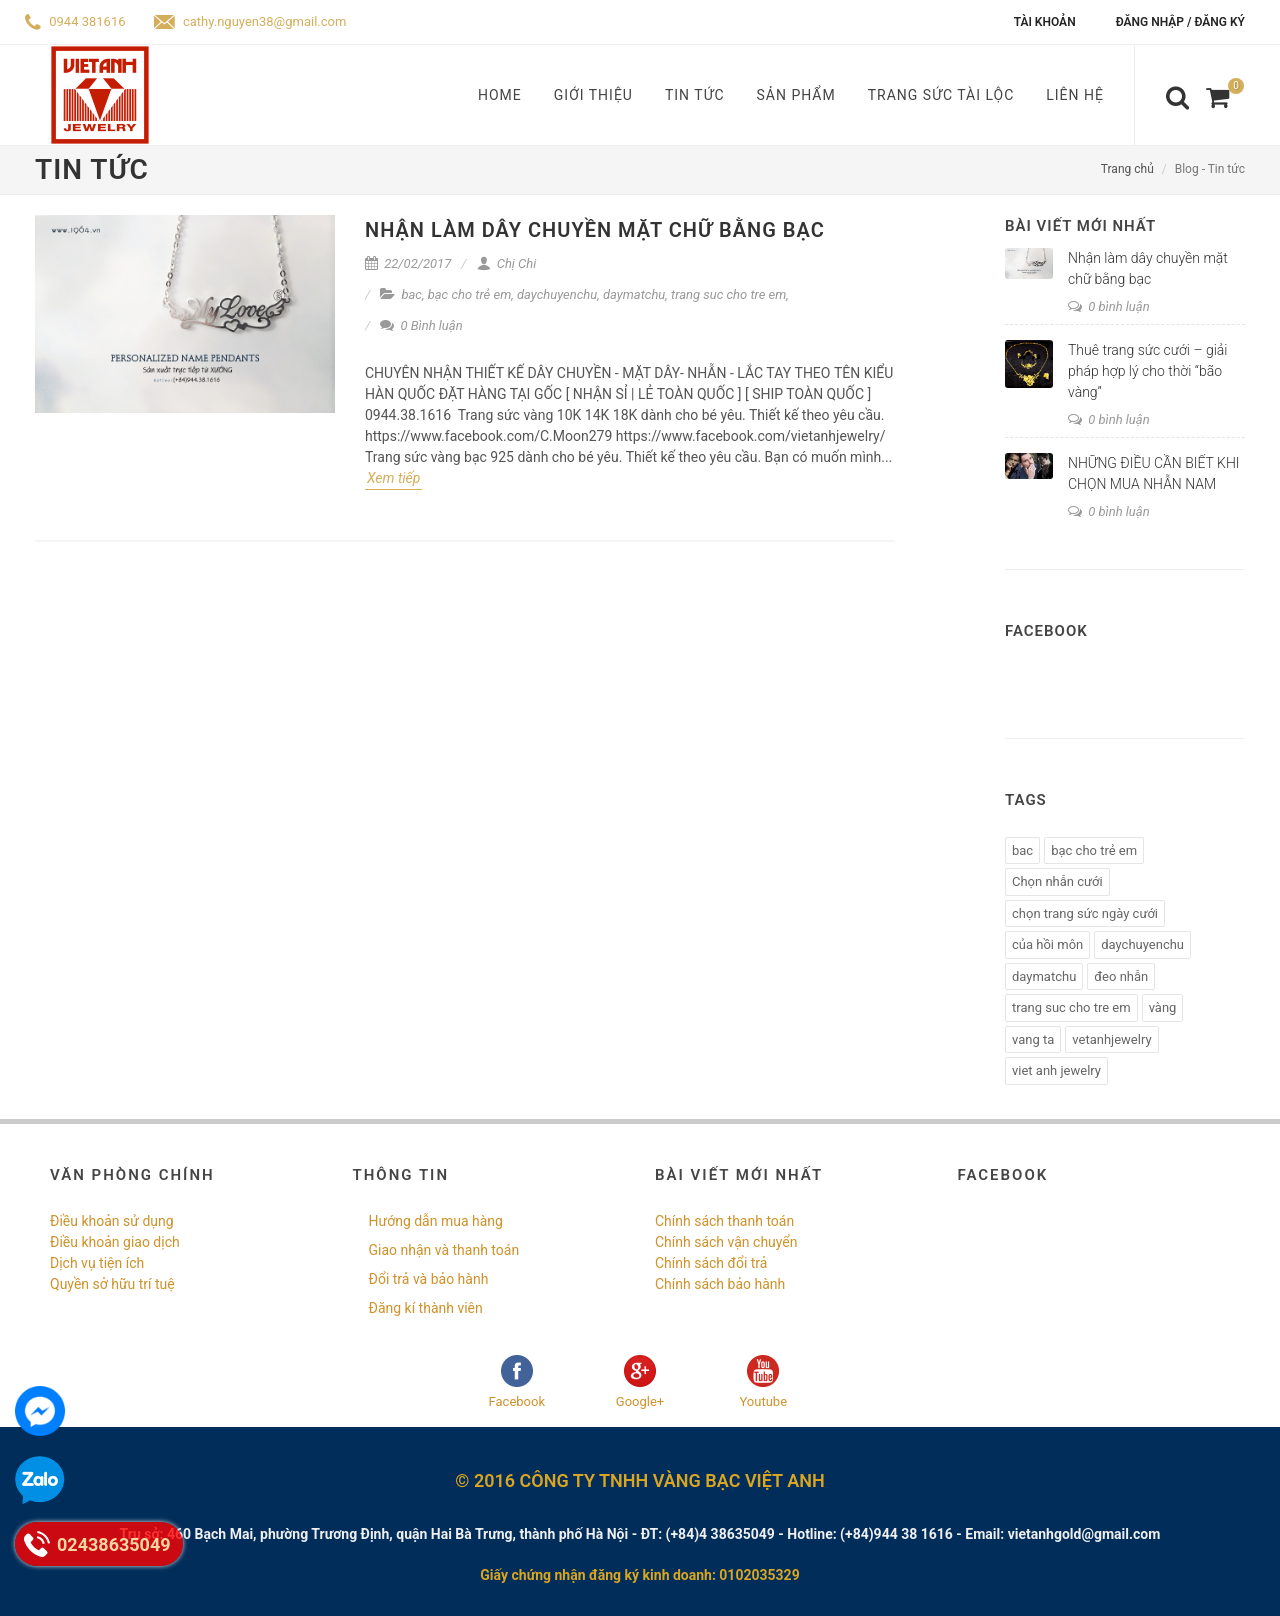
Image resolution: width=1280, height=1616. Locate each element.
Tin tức (695, 95)
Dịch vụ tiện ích (97, 1263)
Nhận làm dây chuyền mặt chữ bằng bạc (595, 230)
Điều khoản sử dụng (112, 1221)
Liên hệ (1075, 95)
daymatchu (634, 294)
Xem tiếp (393, 478)
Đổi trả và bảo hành (429, 1279)
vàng (1163, 1007)
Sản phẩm (796, 95)
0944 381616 (75, 21)
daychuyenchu (557, 294)
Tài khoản (1045, 22)
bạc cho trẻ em (470, 294)
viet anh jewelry (1056, 1070)
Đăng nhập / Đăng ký (1180, 22)
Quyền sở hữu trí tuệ (112, 1284)
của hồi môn (1047, 944)
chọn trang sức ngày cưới (1085, 913)
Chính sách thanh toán (724, 1221)
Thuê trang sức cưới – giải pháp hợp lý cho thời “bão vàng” (1148, 371)
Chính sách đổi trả (711, 1263)
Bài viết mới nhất (1080, 226)
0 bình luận (1109, 306)
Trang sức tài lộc (941, 95)
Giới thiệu (593, 95)
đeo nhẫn (1121, 976)
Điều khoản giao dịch (115, 1242)
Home (500, 95)
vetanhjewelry (1111, 1039)
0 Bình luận (421, 325)
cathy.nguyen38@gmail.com (250, 21)
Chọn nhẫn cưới (1057, 881)
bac (411, 294)
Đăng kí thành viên (426, 1308)
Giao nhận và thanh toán (444, 1250)
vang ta (1033, 1039)
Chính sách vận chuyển (726, 1242)
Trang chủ (1127, 169)
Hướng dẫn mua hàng (436, 1221)
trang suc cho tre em (728, 294)
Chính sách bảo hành (720, 1284)
